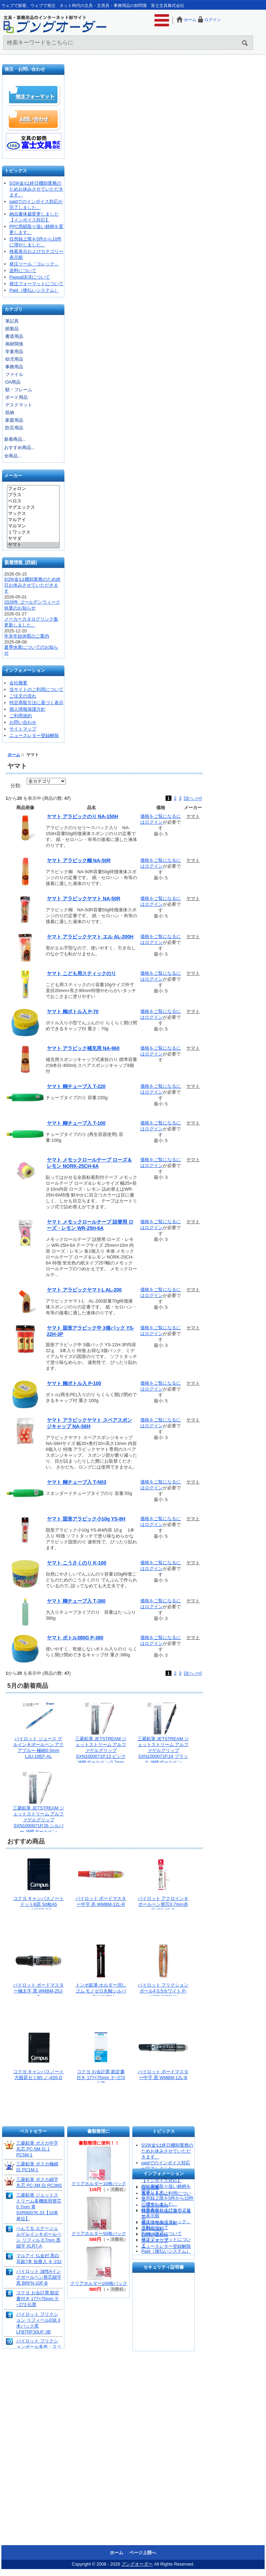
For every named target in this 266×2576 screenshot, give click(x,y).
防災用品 (14, 427)
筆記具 (12, 321)
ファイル (14, 374)
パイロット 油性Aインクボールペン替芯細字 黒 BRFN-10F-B (38, 2277)
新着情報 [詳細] (21, 562)
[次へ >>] (193, 798)
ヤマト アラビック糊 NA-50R (78, 860)
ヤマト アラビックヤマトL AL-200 (84, 1290)
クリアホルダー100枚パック (98, 2283)
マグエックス (33, 508)
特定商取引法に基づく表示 (36, 702)
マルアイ (33, 520)
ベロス (33, 501)
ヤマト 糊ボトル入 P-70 (72, 1011)
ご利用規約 (20, 715)
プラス (33, 495)
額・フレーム (18, 389)
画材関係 (14, 344)
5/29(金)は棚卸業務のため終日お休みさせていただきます (32, 585)
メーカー (13, 476)
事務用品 (14, 366)
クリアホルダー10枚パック (98, 2183)
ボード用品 (16, 397)
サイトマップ (22, 728)
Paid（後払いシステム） (34, 290)
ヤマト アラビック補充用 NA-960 (83, 1048)
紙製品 (12, 328)
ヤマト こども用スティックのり (81, 973)
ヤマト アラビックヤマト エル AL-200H (90, 936)
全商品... (12, 455)
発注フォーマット (33, 95)
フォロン (33, 489)
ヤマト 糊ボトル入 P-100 (74, 1383)
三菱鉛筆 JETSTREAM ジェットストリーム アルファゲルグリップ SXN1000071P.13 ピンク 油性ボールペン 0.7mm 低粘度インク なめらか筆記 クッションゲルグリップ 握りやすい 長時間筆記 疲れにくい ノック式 (100, 1762)
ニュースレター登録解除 (34, 735)
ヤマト (33, 545)
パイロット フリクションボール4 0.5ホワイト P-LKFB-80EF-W (163, 1990)
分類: (15, 785)
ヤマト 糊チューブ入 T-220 (76, 1086)
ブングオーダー (137, 2564)
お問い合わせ (33, 119)
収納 (9, 412)
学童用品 (14, 351)
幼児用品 (14, 359)
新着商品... (15, 439)
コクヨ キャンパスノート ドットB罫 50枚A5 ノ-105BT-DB (38, 1904)
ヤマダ (33, 539)
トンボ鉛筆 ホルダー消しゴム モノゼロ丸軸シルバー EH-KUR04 (101, 1990)
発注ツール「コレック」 (34, 263)
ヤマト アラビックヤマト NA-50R (83, 898)
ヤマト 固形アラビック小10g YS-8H (86, 1519)
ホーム (190, 20)
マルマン (33, 526)
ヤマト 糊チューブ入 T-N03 (76, 1482)
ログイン (212, 20)
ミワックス (33, 532)
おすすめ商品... (19, 447)
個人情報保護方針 (27, 709)
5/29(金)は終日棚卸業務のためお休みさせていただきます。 (36, 189)
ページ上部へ (142, 2552)
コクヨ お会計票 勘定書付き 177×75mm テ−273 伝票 (101, 2077)
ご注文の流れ (22, 696)
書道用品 (14, 336)
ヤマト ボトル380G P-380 (75, 1637)
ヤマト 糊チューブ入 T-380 (76, 1601)
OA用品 (13, 382)
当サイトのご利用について (36, 689)
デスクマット (18, 405)
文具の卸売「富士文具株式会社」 (33, 141)
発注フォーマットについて (36, 283)
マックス (33, 514)
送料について (22, 270)
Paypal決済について (29, 277)
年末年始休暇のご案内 (26, 636)
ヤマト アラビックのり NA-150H (82, 816)
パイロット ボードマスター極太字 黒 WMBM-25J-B (38, 1990)
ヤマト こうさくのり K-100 (76, 1563)
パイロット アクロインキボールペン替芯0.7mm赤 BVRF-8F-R (163, 1904)
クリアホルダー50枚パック (98, 2233)
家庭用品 (14, 420)
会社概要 (18, 682)
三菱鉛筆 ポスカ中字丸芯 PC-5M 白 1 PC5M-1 (37, 2148)
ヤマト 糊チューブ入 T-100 (76, 1123)
